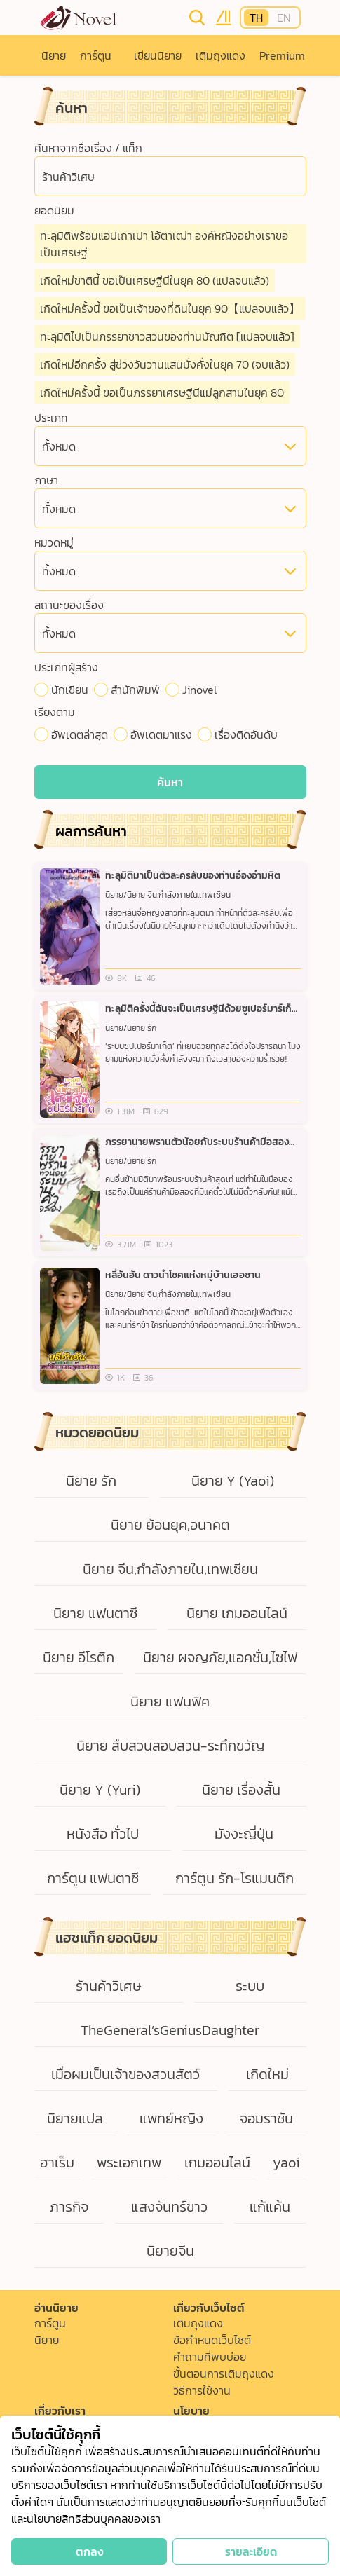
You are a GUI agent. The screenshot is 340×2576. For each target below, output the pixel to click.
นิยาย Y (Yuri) (100, 1789)
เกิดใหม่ (267, 2074)
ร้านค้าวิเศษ (109, 1985)
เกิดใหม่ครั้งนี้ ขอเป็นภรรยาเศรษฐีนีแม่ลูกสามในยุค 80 (162, 392)
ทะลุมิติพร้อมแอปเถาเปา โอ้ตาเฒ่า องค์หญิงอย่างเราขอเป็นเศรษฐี (164, 244)
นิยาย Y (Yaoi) (232, 1480)
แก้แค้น (270, 2206)
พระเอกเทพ (129, 2162)
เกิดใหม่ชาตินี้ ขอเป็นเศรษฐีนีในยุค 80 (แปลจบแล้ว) (154, 280)
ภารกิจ (69, 2206)
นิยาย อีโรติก (78, 1657)
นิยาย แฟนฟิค (170, 1701)
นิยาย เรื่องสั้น (241, 1789)
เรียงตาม (54, 712)
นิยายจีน (170, 2250)
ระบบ (250, 1985)
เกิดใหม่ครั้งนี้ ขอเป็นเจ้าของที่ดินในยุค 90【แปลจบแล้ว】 (170, 308)
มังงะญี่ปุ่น (244, 1833)
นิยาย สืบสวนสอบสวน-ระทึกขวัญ (170, 1745)
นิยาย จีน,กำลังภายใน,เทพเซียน (170, 1569)
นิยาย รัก (91, 1480)
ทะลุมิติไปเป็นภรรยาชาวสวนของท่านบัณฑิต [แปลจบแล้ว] (167, 336)
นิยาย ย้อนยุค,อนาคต (170, 1524)
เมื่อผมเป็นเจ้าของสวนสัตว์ (125, 2074)
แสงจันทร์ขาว (169, 2206)
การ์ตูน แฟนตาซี (93, 1878)
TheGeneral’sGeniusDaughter (170, 2030)
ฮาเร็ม (57, 2162)
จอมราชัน (266, 2118)
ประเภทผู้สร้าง (66, 667)
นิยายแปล (75, 2118)
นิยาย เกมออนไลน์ (236, 1613)
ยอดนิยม (54, 210)
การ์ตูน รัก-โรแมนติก (234, 1878)
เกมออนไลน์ (217, 2162)
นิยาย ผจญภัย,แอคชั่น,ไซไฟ (220, 1657)
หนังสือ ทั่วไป (103, 1833)
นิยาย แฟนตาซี (95, 1613)
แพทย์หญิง (171, 2118)
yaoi (286, 2162)
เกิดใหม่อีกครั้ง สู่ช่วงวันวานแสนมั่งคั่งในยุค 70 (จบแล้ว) (165, 364)
